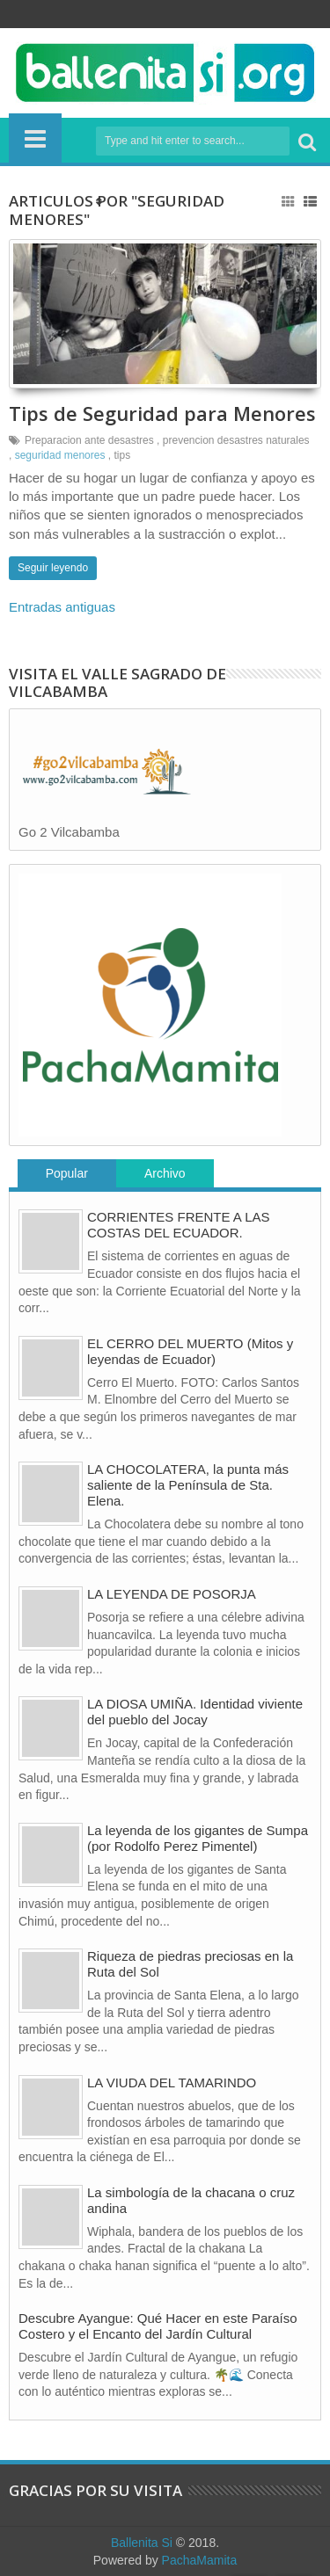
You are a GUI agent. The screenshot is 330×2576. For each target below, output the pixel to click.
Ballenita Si (141, 2543)
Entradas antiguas (62, 606)
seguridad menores (60, 455)
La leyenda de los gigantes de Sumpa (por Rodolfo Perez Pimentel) (197, 1838)
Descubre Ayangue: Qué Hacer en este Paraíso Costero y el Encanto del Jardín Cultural (157, 2326)
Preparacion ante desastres (89, 440)
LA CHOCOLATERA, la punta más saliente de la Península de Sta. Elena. (188, 1485)
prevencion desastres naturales (236, 440)
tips (122, 455)
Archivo (165, 1173)
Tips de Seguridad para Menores (162, 413)
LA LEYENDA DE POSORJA (171, 1593)
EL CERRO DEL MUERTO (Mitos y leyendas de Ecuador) (190, 1351)
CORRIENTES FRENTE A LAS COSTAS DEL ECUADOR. (178, 1224)
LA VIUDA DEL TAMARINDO (171, 2082)
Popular (67, 1173)
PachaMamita (200, 2560)
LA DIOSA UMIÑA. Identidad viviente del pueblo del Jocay (195, 1711)
